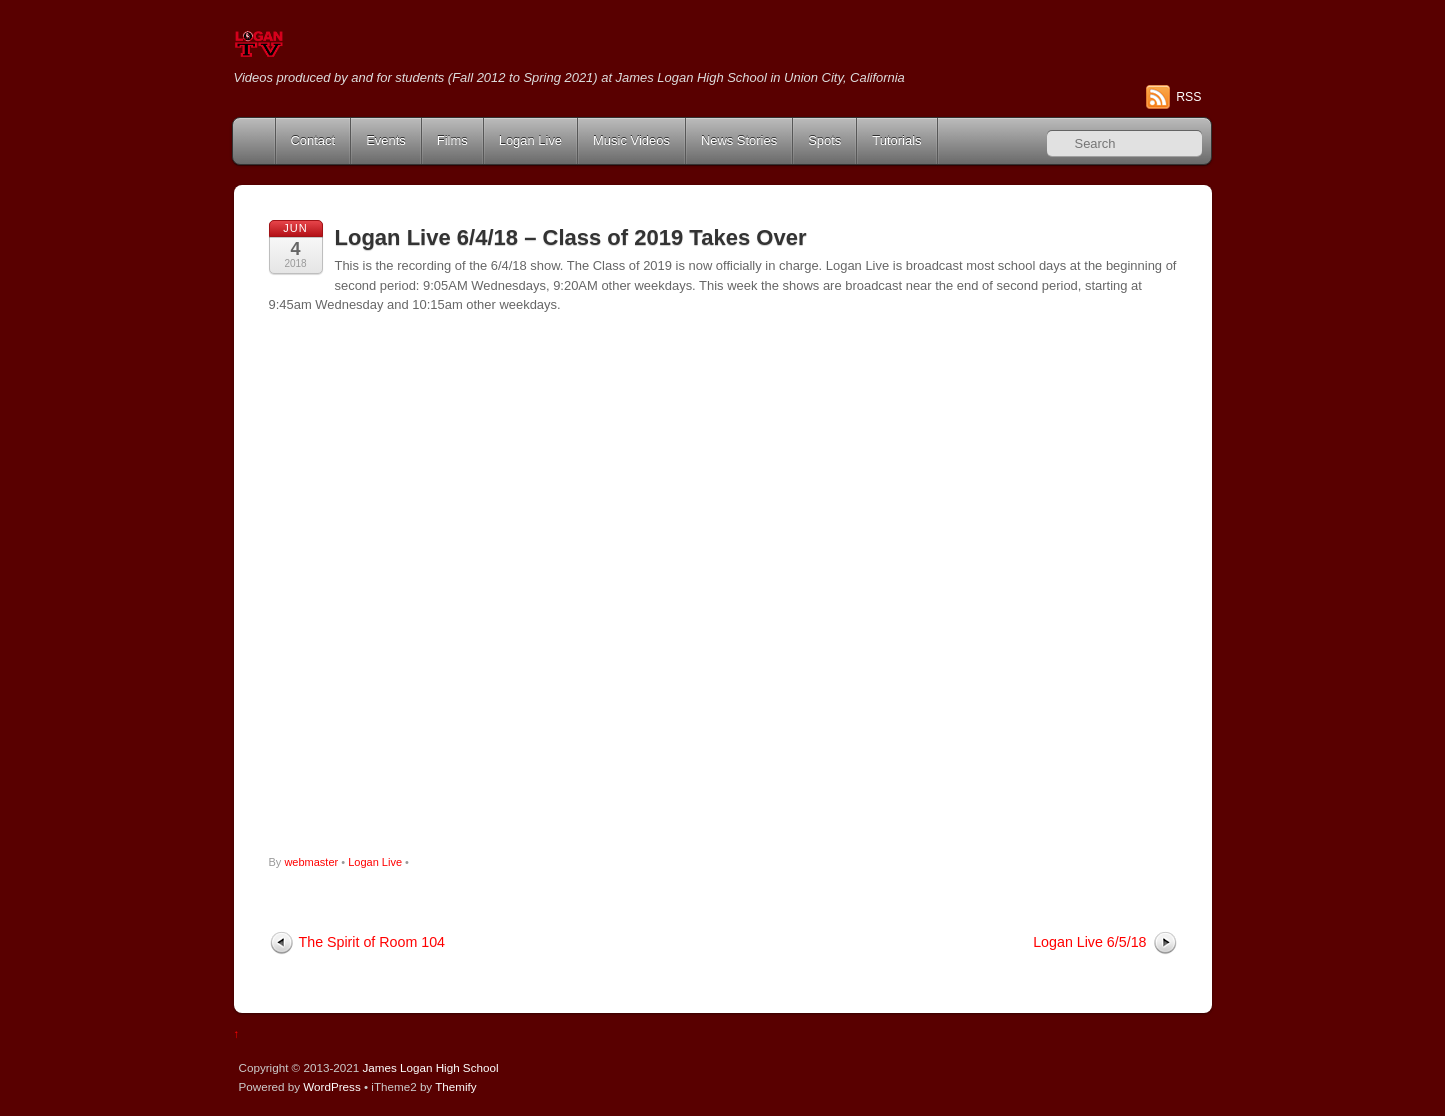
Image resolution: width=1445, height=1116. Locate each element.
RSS (1188, 97)
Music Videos (631, 140)
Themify (455, 1086)
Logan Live (530, 140)
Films (452, 140)
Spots (824, 140)
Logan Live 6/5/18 (1089, 942)
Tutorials (896, 140)
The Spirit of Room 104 (372, 942)
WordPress (331, 1086)
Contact (313, 140)
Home (256, 141)
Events (386, 140)
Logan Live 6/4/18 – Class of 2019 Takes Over (571, 237)
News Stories (739, 140)
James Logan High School (430, 1067)
